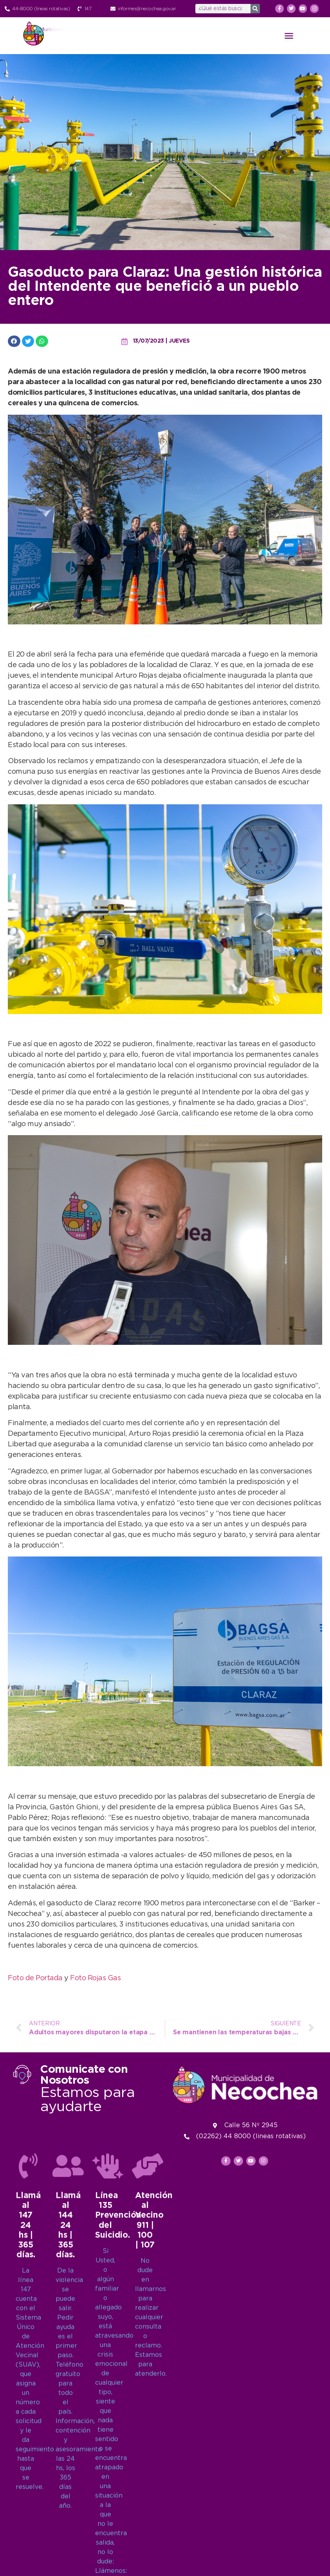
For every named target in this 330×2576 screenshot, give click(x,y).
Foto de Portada (35, 1978)
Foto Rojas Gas (95, 1978)
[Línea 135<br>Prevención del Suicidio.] (107, 2525)
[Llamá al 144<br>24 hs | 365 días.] (68, 2525)
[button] (289, 36)
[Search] (255, 8)
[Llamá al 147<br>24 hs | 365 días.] (28, 2525)
